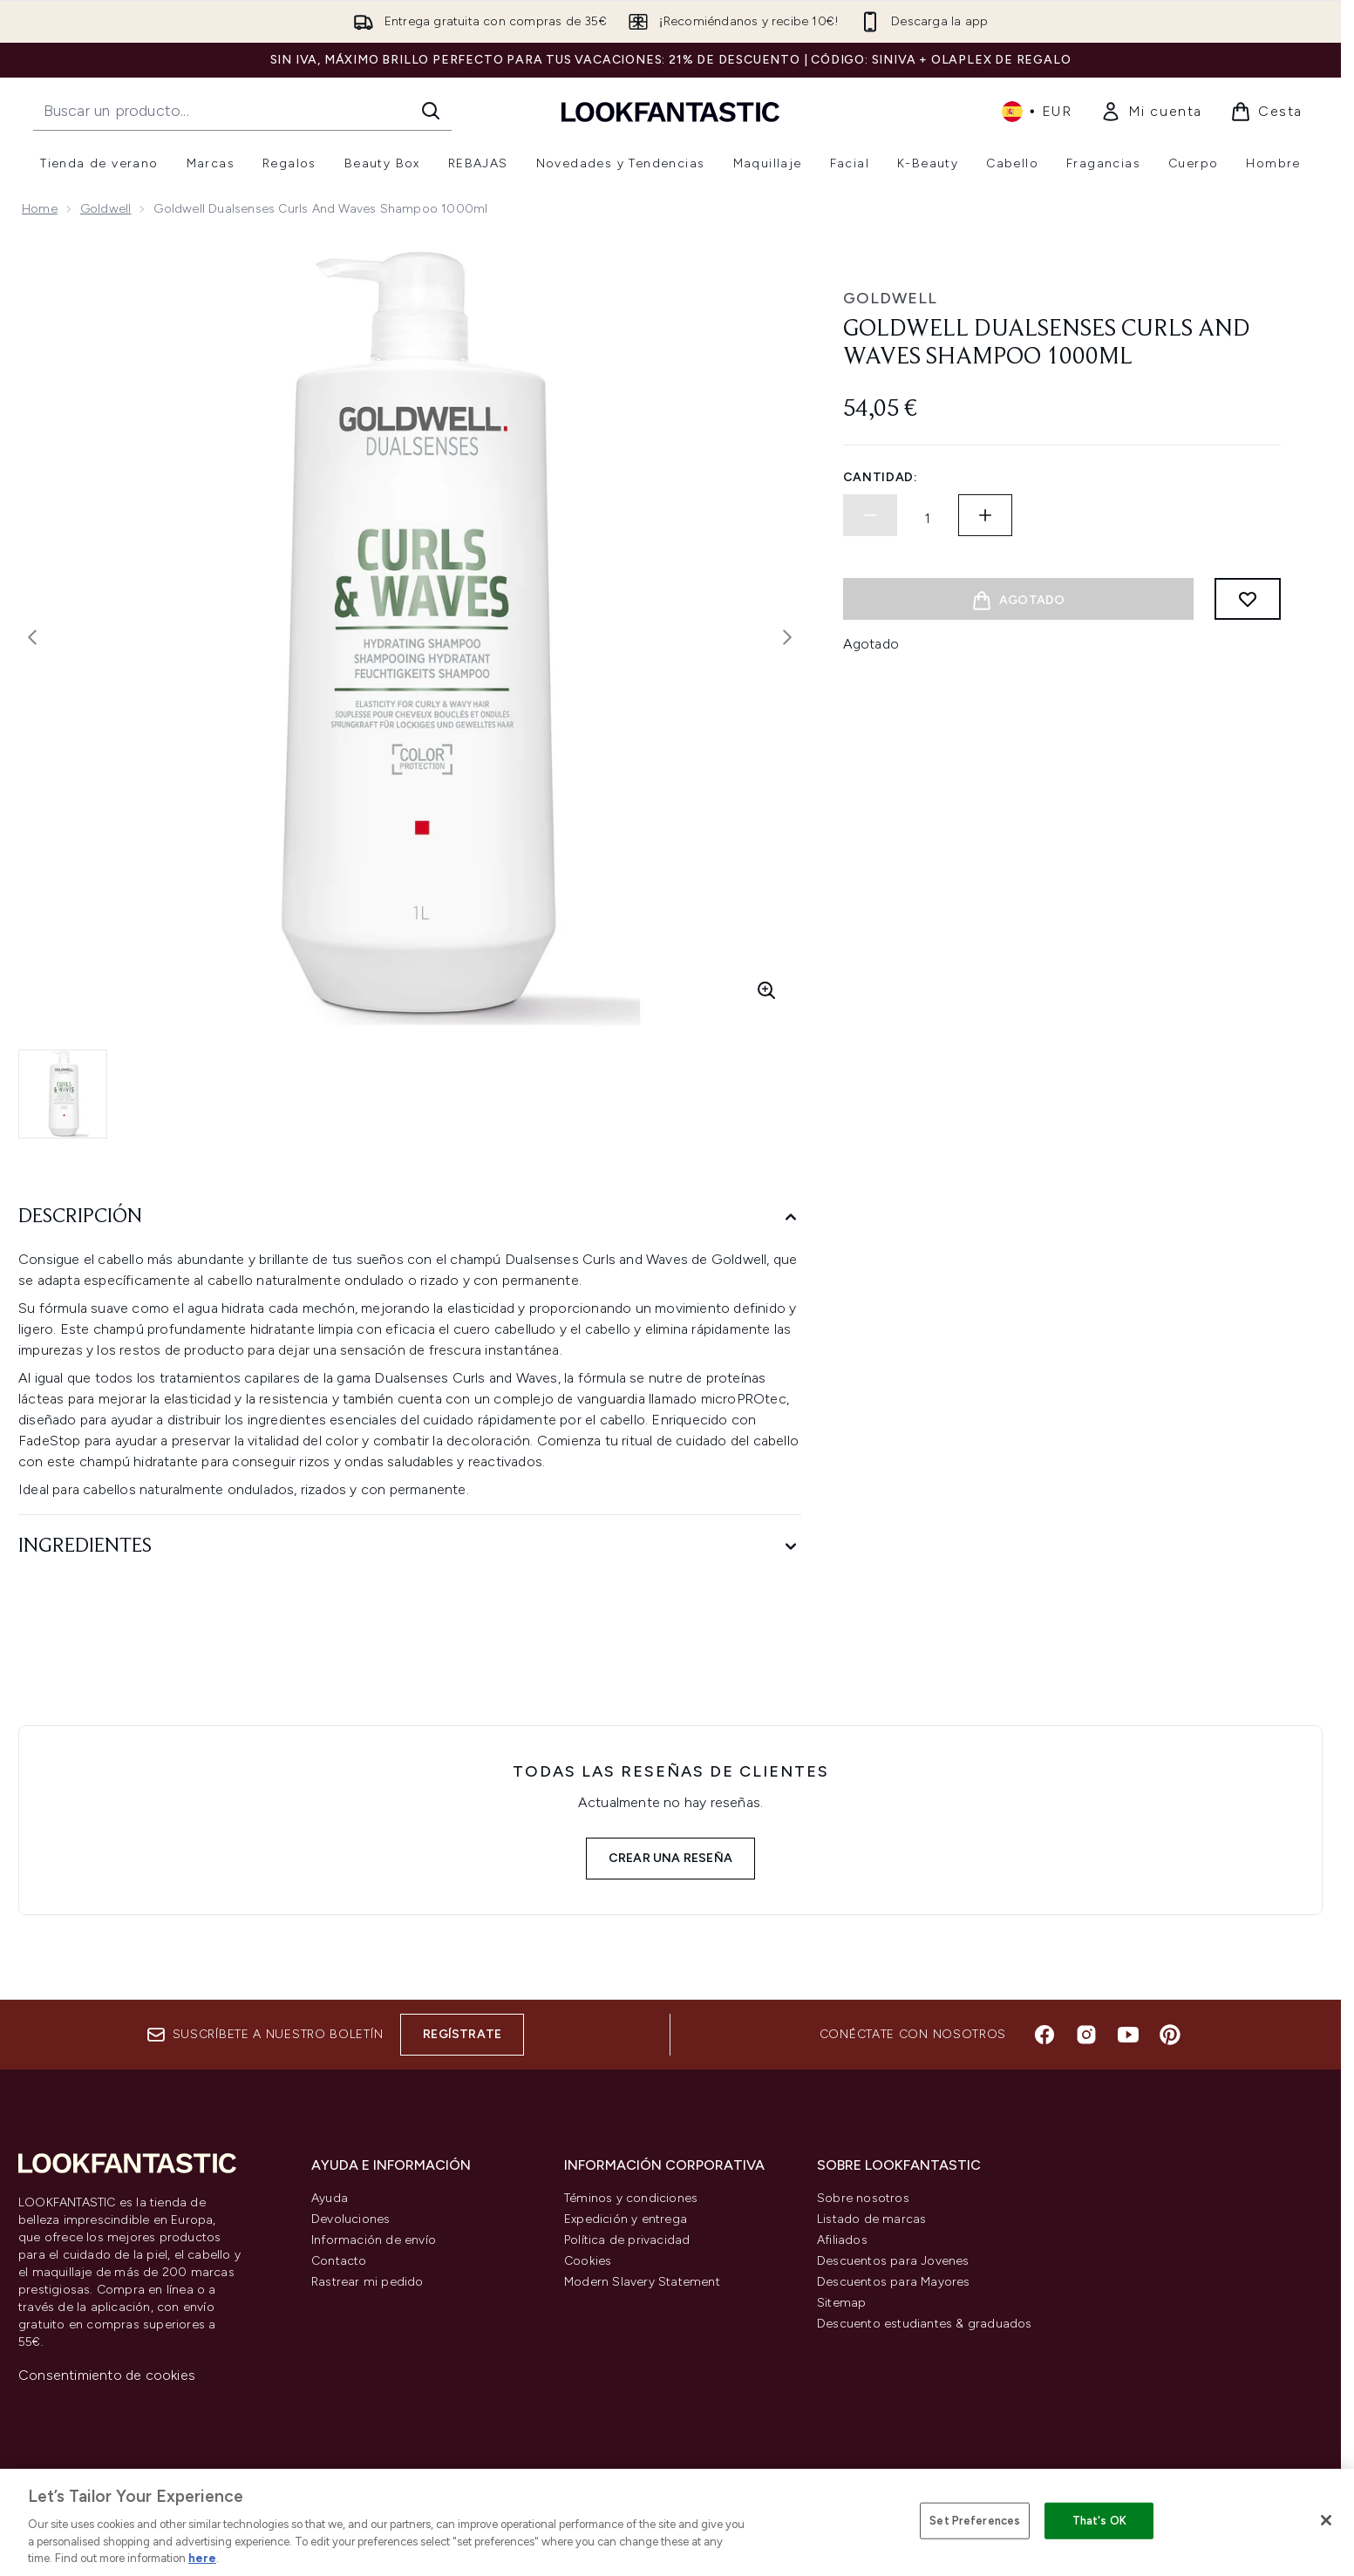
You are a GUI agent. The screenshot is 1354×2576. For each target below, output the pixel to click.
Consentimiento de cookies (106, 2375)
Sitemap (841, 2302)
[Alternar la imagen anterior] (32, 637)
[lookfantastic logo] (670, 111)
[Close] (1326, 2520)
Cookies (587, 2260)
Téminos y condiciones (630, 2198)
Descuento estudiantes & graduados (924, 2323)
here (202, 2558)
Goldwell (106, 208)
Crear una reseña (670, 1858)
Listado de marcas (871, 2219)
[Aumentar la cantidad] (985, 515)
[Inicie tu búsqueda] (242, 111)
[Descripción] (409, 1217)
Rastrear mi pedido (367, 2281)
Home (40, 208)
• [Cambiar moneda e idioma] (1037, 111)
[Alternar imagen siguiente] (787, 637)
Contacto (339, 2260)
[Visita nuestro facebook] (1044, 2035)
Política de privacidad (627, 2240)
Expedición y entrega (625, 2219)
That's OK (1099, 2520)
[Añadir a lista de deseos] (1248, 599)
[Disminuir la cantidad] (870, 515)
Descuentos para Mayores (893, 2281)
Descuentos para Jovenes (893, 2260)
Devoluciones (350, 2219)
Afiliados (842, 2240)
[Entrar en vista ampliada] (766, 990)
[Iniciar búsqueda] (430, 111)
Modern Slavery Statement (642, 2281)
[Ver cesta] (1266, 111)
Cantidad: (880, 477)
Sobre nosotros (863, 2198)
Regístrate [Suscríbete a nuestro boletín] (462, 2034)
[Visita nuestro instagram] (1086, 2035)
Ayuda (329, 2198)
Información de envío (373, 2240)
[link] (1151, 111)
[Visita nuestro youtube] (1128, 2035)
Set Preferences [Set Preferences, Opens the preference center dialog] (974, 2520)
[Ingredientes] (409, 1547)
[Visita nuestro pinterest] (1170, 2035)
